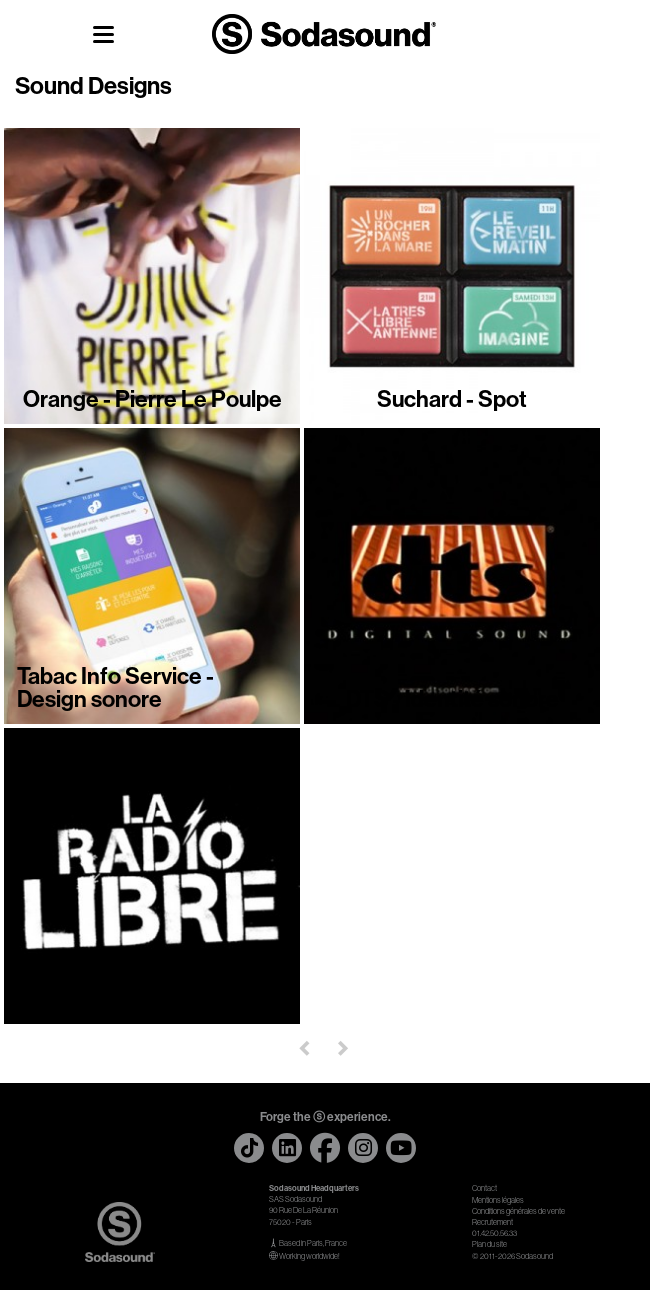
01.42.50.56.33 (494, 1233)
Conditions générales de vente (518, 1211)
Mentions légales (498, 1200)
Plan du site (489, 1244)
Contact (484, 1188)
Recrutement (492, 1222)
